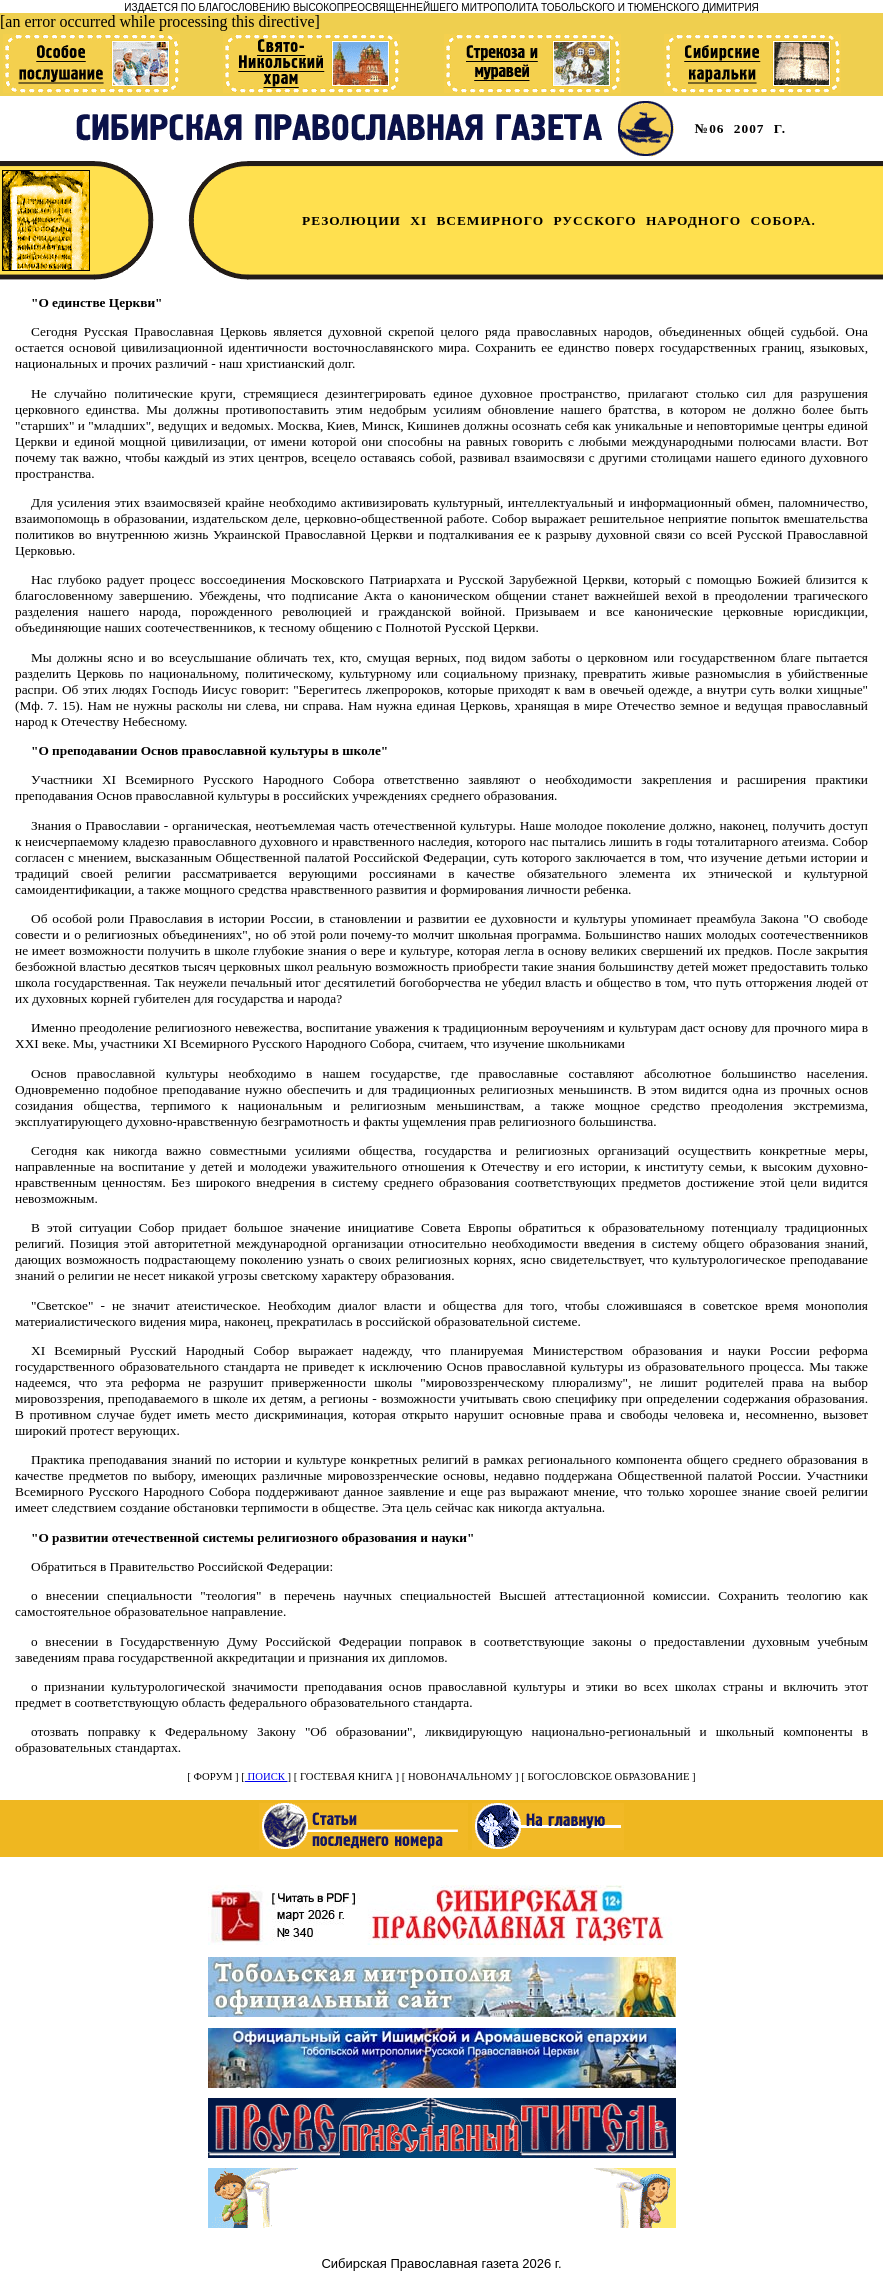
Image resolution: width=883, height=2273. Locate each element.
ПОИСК (266, 1776)
